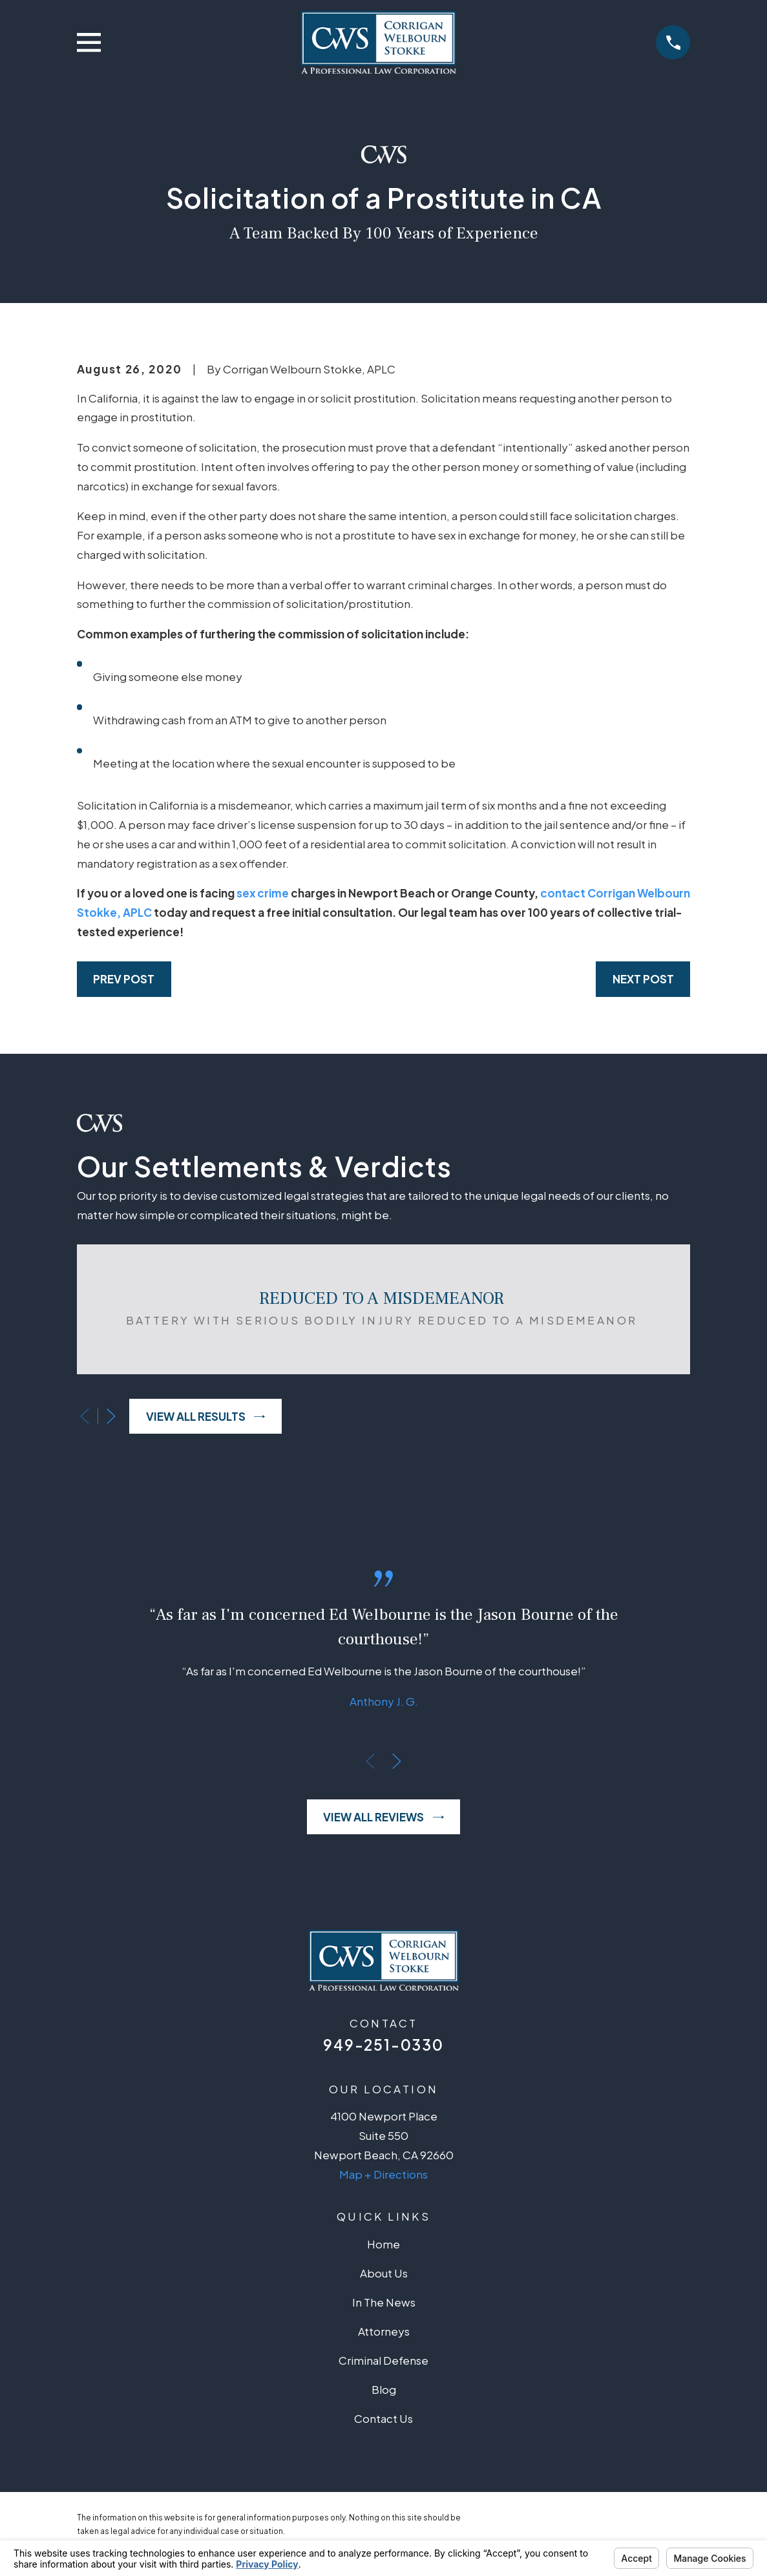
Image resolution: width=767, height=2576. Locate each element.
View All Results (206, 1416)
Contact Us (383, 2418)
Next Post (643, 979)
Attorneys (384, 2331)
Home (383, 2244)
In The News (383, 2302)
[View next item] (111, 1416)
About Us (384, 2273)
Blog (384, 2389)
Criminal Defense (383, 2360)
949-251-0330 (383, 2044)
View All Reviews (383, 1817)
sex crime (262, 893)
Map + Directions (383, 2174)
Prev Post (123, 979)
